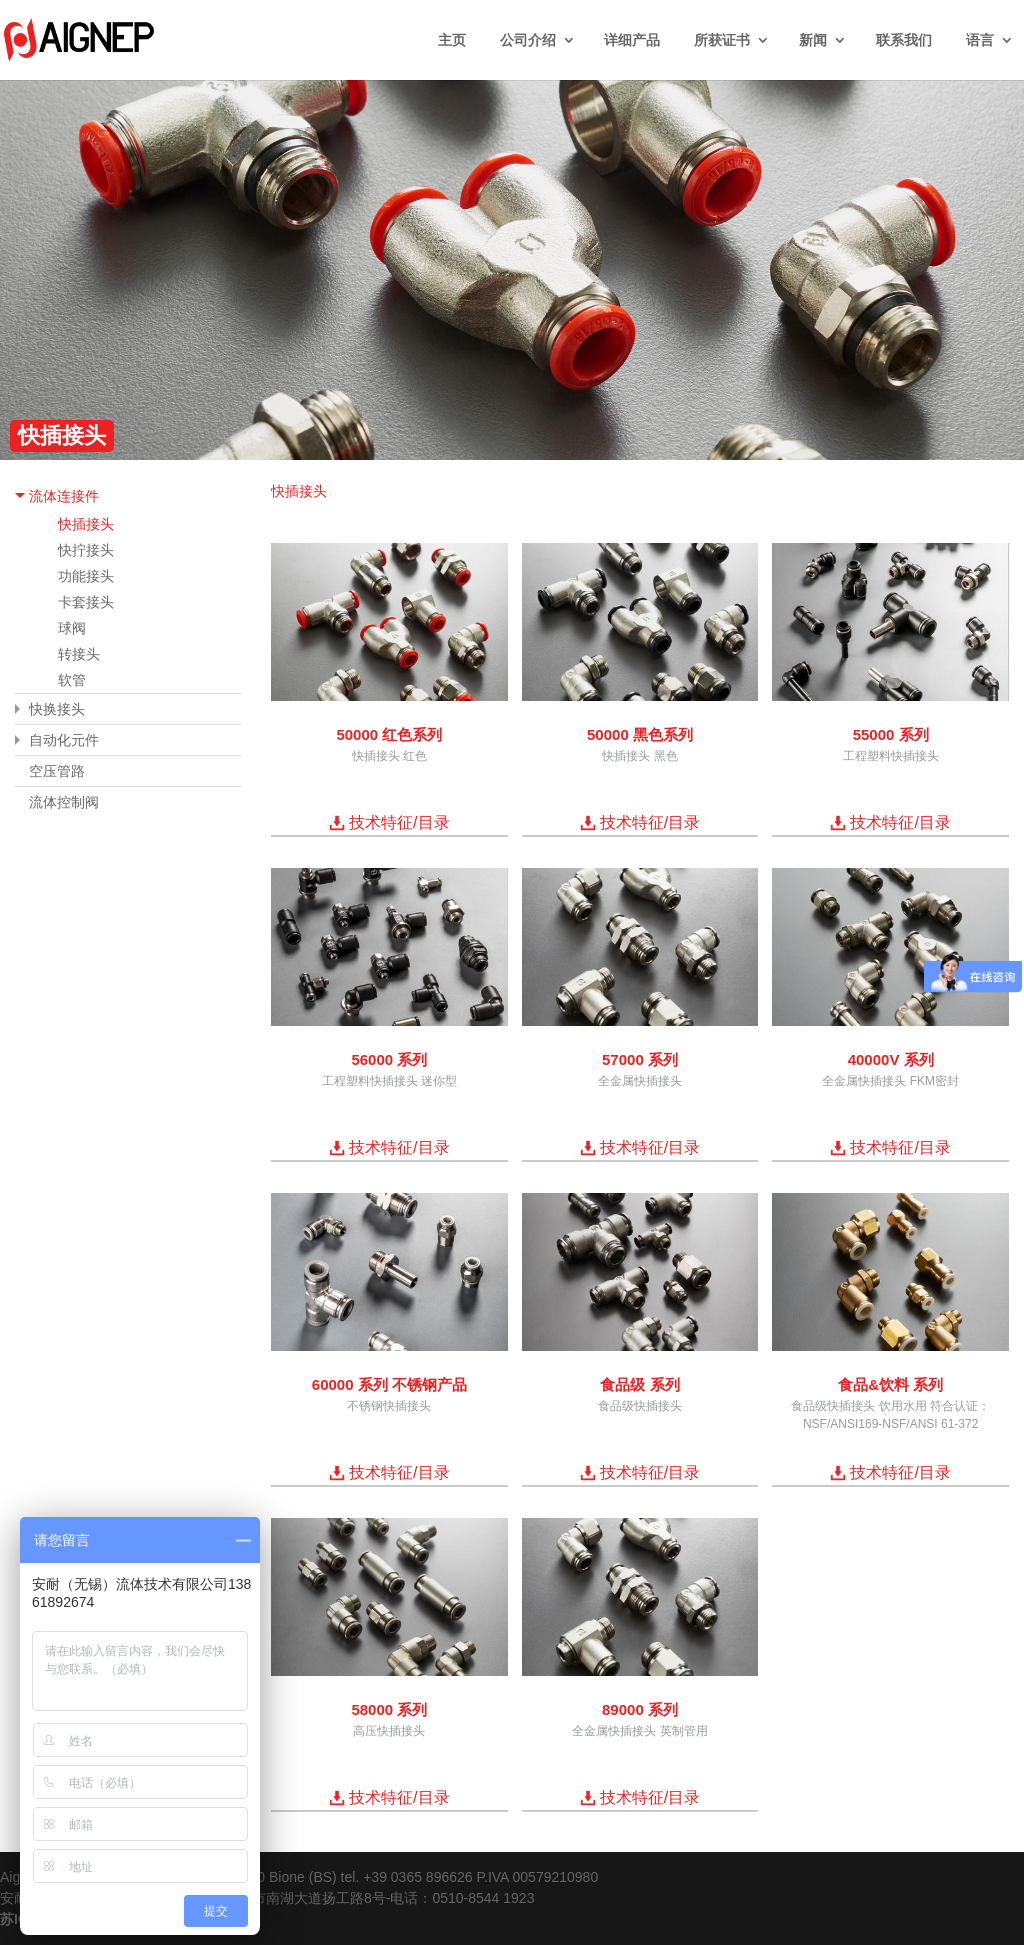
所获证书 (722, 40)
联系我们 (904, 40)
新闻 (813, 40)
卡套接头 (86, 602)
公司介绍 (528, 40)
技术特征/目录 (399, 822)
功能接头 (86, 576)
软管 (72, 680)
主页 (452, 40)
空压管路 (57, 771)
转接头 (79, 654)
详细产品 (632, 40)
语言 (980, 40)
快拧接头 (86, 550)
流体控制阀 (64, 802)
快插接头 (86, 524)
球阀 (72, 628)
